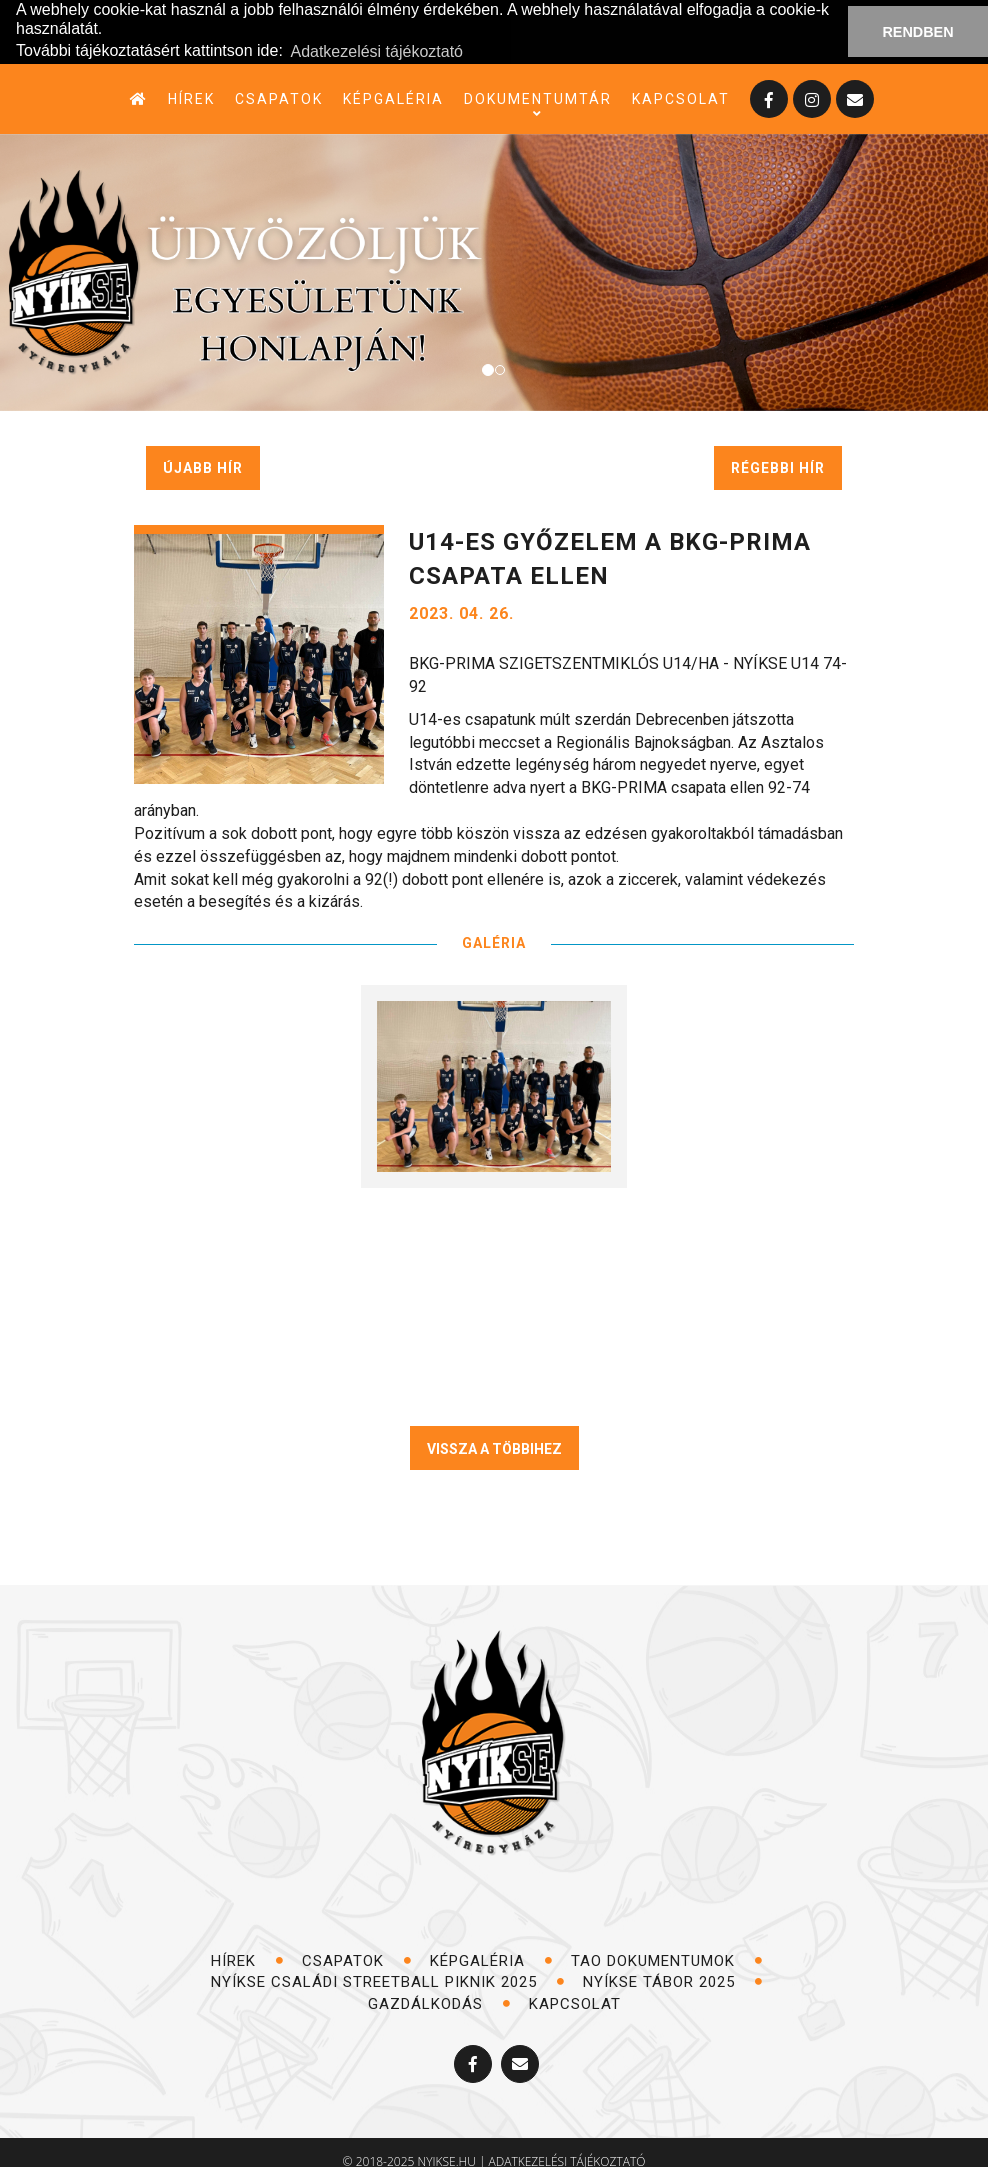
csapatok (279, 86)
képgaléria (393, 86)
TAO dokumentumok (667, 1948)
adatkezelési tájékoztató (567, 2148)
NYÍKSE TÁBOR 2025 (673, 1969)
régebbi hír (778, 455)
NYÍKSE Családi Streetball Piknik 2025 (388, 1969)
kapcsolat (681, 86)
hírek (191, 86)
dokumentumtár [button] (538, 87)
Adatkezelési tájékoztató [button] (376, 39)
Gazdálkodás (439, 1990)
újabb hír (203, 455)
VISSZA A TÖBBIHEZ (494, 1436)
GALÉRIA (494, 930)
